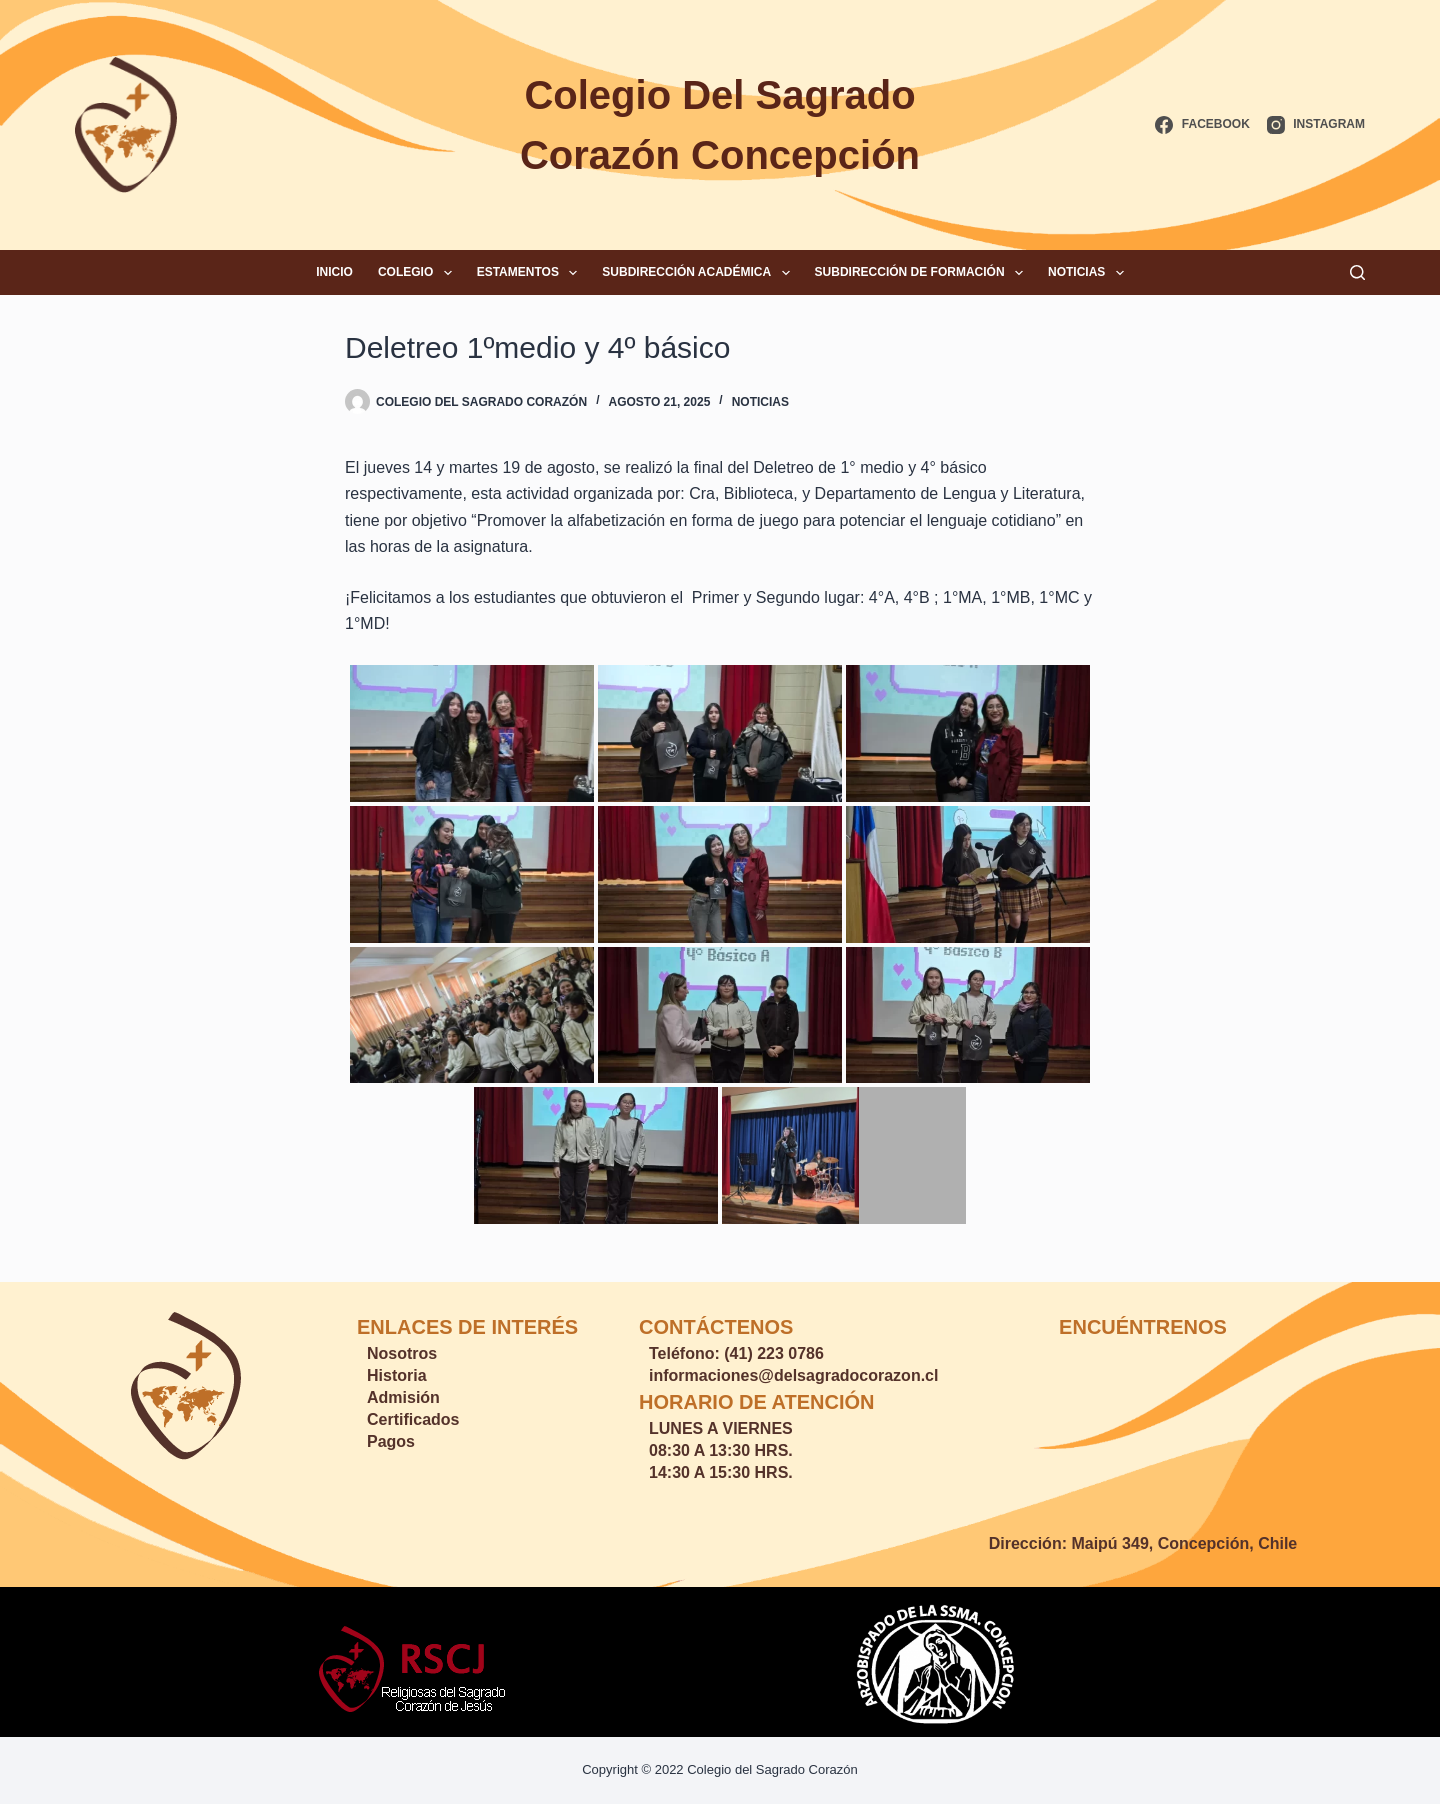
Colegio (419, 273)
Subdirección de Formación (923, 273)
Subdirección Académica (699, 273)
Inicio (334, 272)
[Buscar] (1357, 272)
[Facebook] (1202, 125)
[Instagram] (1316, 125)
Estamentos (531, 273)
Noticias (1090, 273)
